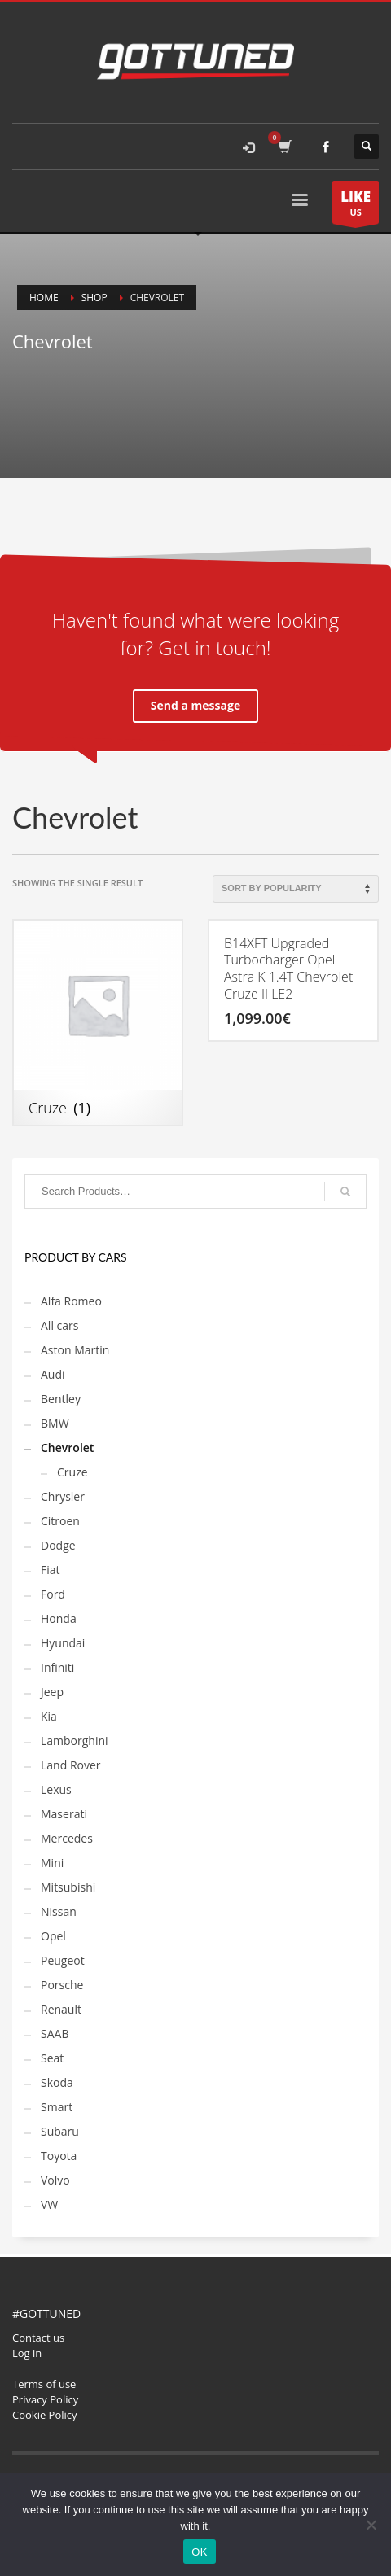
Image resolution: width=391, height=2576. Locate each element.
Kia (49, 1716)
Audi (53, 1374)
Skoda (57, 2082)
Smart (56, 2107)
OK (199, 2552)
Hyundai (63, 1643)
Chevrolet (67, 1447)
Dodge (58, 1545)
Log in (27, 2353)
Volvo (55, 2180)
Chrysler (63, 1496)
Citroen (60, 1521)
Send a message (195, 705)
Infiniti (57, 1667)
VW (49, 2204)
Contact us (38, 2337)
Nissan (59, 1911)
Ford (53, 1594)
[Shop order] (296, 889)
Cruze (72, 1472)
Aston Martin (75, 1350)
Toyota (59, 2155)
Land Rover (71, 1765)
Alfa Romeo (71, 1301)
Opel (53, 1936)
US (355, 205)
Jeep (52, 1691)
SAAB (54, 2033)
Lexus (56, 1789)
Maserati (64, 1814)
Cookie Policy (44, 2415)
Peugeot (63, 1960)
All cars (59, 1325)
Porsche (62, 1984)
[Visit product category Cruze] (97, 1022)
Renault (61, 2009)
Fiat (50, 1569)
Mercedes (67, 1838)
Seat (52, 2058)
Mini (52, 1862)
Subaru (60, 2131)
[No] (370, 2525)
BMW (55, 1423)
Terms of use (44, 2384)
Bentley (61, 1398)
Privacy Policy (45, 2399)
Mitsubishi (68, 1887)
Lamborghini (74, 1740)
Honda (59, 1618)
